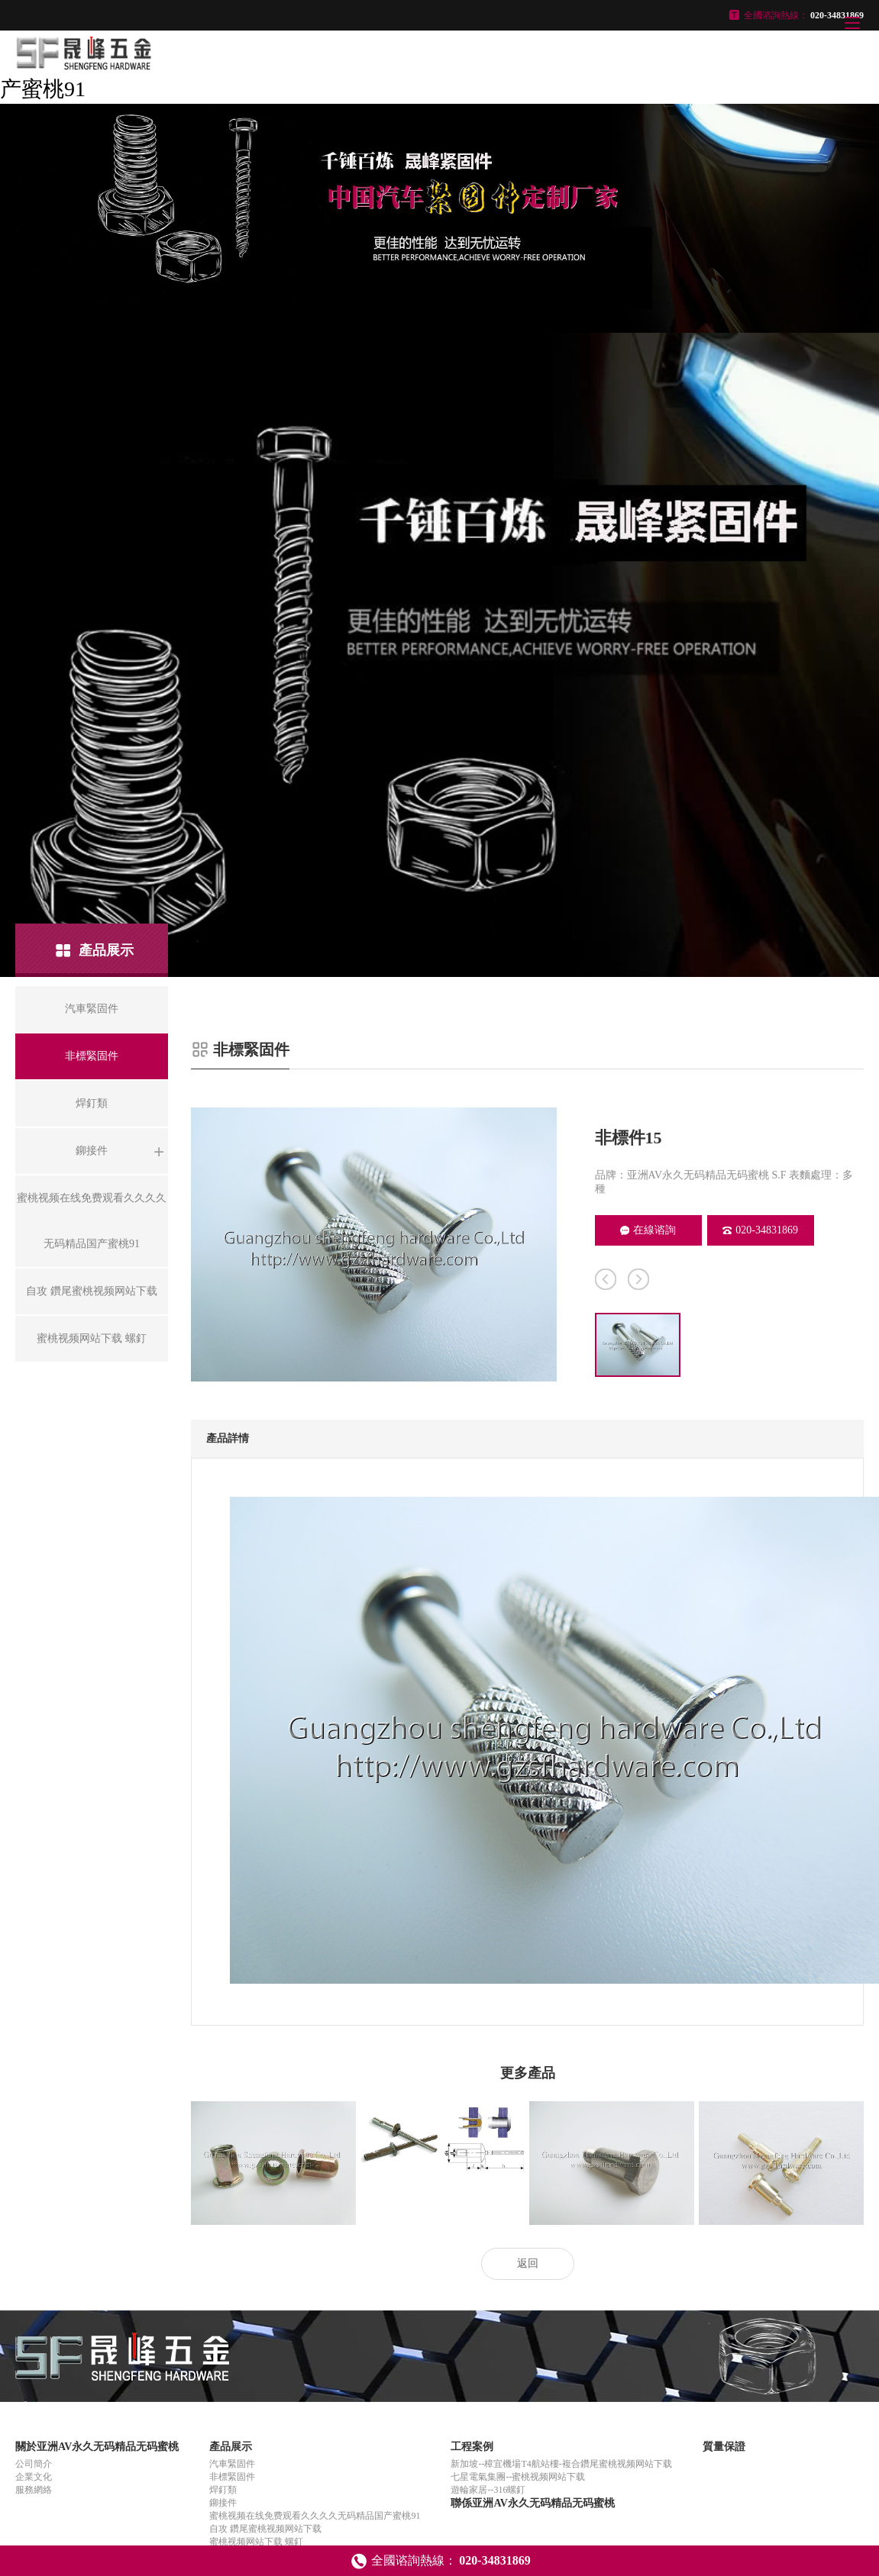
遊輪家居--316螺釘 (488, 2489)
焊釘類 (223, 2489)
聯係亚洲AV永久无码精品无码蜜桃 (532, 2503)
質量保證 (724, 2446)
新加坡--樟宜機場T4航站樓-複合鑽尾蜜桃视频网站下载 (561, 2463)
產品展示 (230, 2446)
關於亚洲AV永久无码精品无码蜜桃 (97, 2446)
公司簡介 (33, 2463)
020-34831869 (760, 1230)
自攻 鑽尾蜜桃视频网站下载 (265, 2528)
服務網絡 (33, 2489)
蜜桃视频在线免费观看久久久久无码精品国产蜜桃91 (314, 2515)
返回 (527, 2263)
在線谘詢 (648, 1230)
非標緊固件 (232, 2476)
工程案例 (472, 2446)
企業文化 (33, 2476)
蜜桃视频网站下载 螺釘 (256, 2541)
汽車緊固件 (232, 2463)
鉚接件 (223, 2502)
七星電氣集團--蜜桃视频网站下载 (518, 2476)
